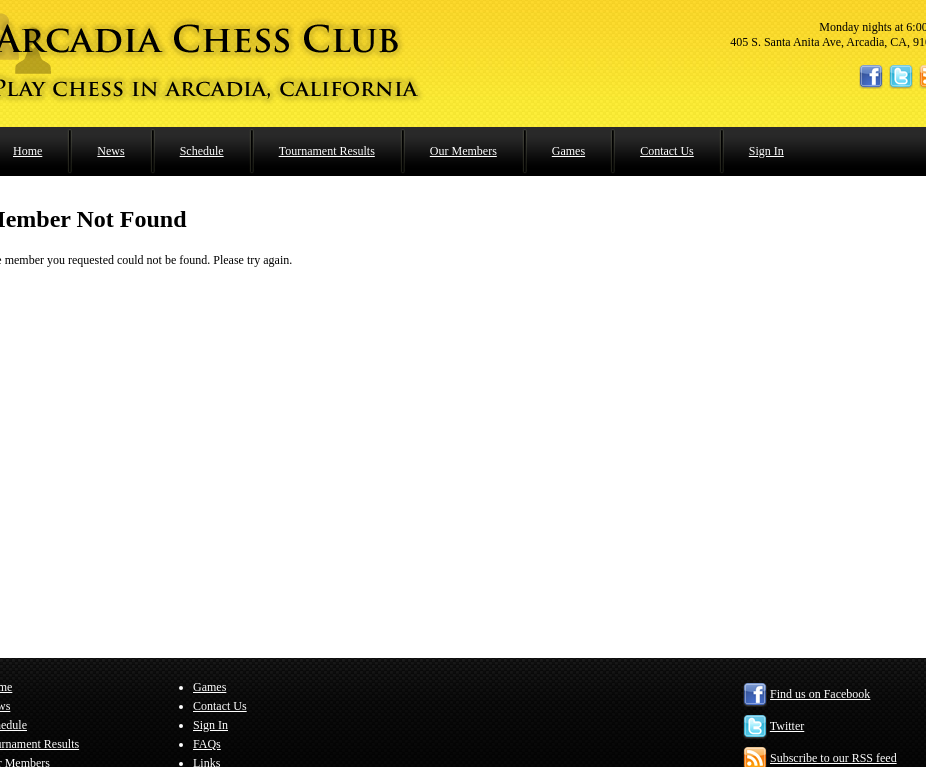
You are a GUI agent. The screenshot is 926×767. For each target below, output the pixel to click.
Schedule (202, 151)
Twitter (787, 726)
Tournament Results (327, 151)
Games (568, 151)
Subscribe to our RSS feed (833, 758)
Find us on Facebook (820, 694)
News (110, 151)
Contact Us (667, 151)
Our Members (463, 151)
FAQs (207, 744)
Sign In (766, 151)
